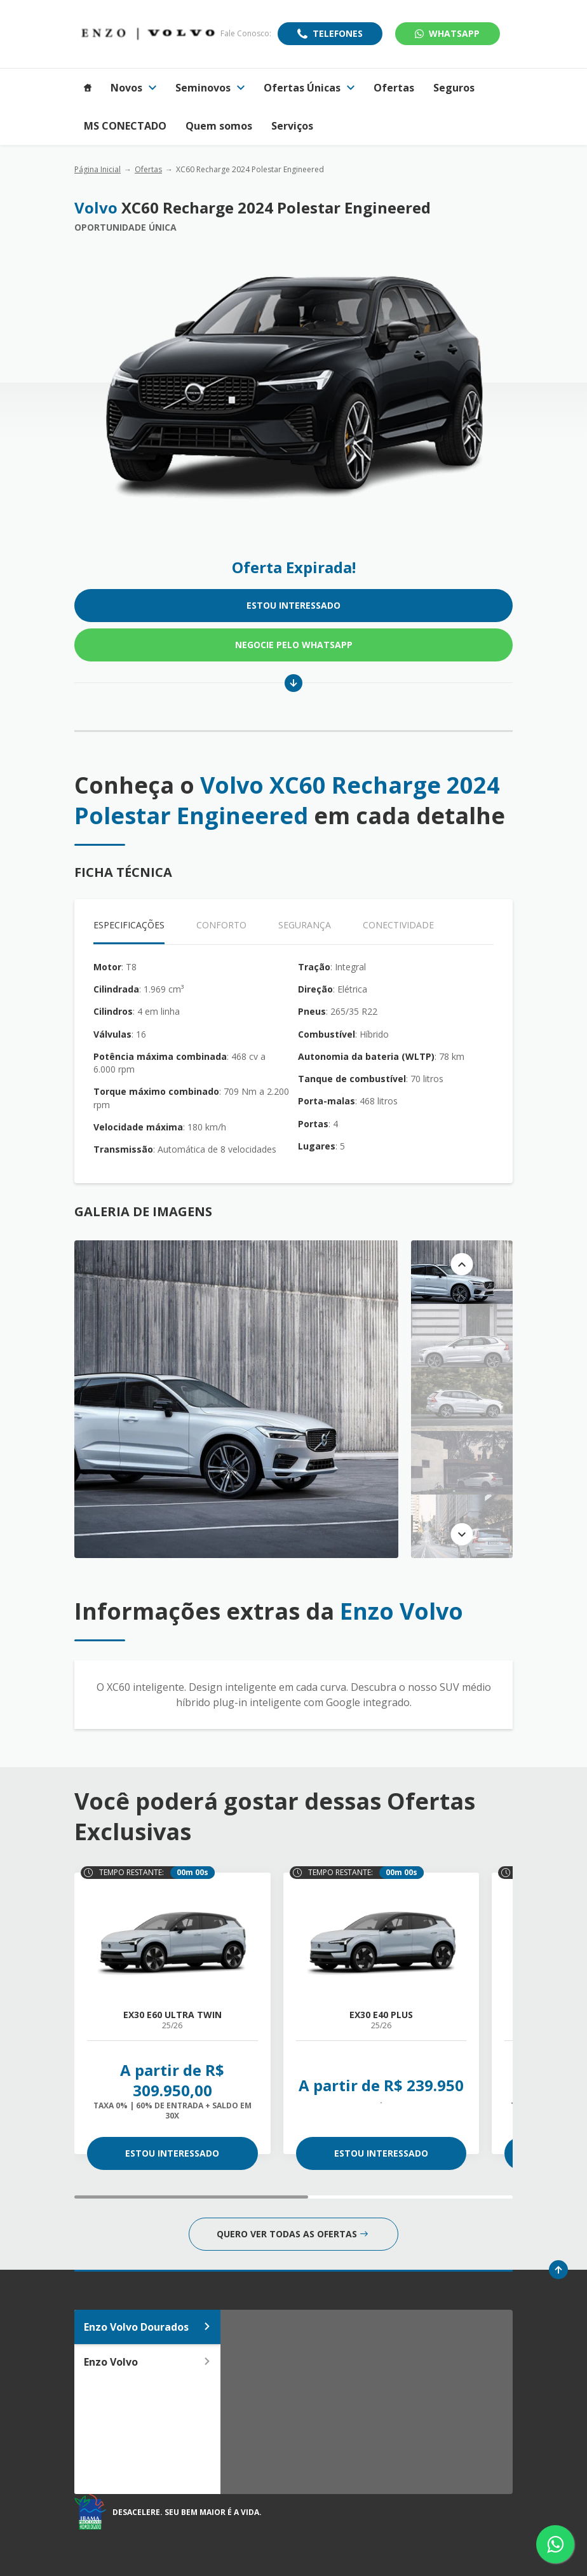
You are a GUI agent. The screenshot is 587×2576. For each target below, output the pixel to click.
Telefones (338, 33)
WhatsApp (447, 33)
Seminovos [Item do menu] (210, 87)
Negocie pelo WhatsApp (294, 645)
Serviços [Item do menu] (292, 125)
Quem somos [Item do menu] (219, 125)
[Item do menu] (87, 87)
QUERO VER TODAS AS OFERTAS (292, 2234)
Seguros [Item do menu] (454, 87)
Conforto (221, 925)
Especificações (129, 925)
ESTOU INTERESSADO (293, 605)
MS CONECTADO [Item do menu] (125, 125)
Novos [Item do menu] (133, 87)
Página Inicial (97, 169)
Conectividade (398, 925)
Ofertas (148, 169)
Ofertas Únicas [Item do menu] (309, 87)
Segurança (304, 925)
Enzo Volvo (147, 2362)
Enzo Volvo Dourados (147, 2327)
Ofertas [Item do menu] (394, 87)
